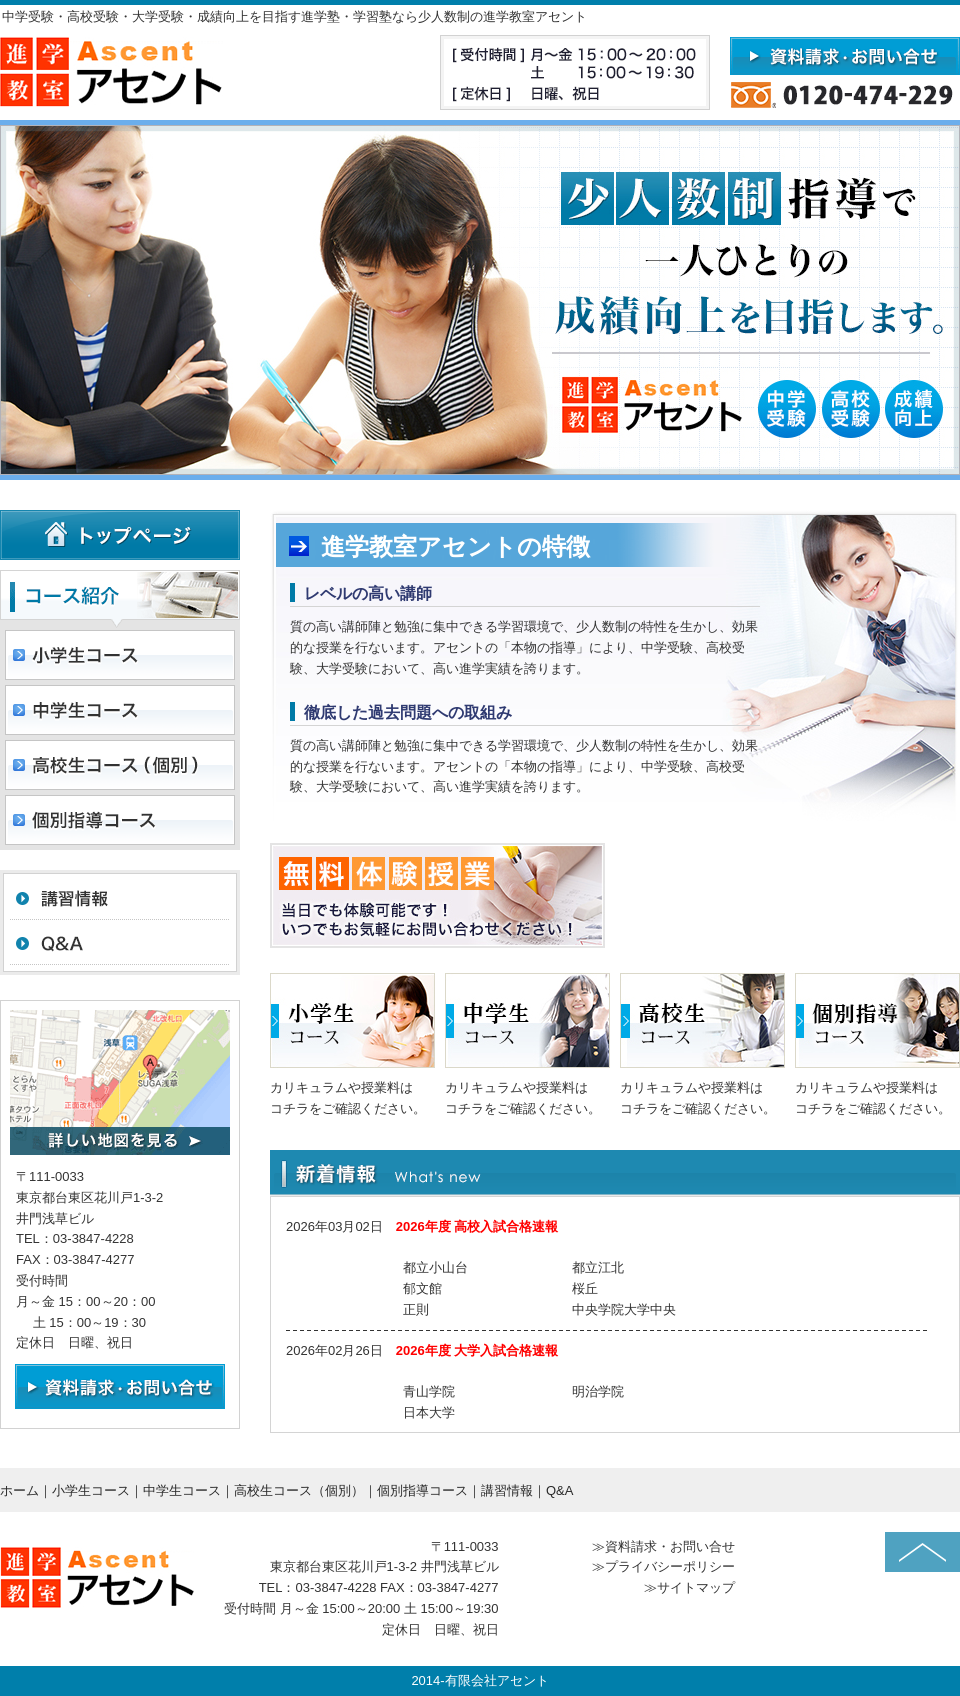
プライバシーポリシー (670, 1566)
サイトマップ (696, 1587)
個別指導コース (422, 1490)
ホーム (19, 1490)
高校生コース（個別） (299, 1490)
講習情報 (507, 1490)
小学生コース (91, 1490)
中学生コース (182, 1490)
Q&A (559, 1490)
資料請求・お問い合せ (670, 1546)
